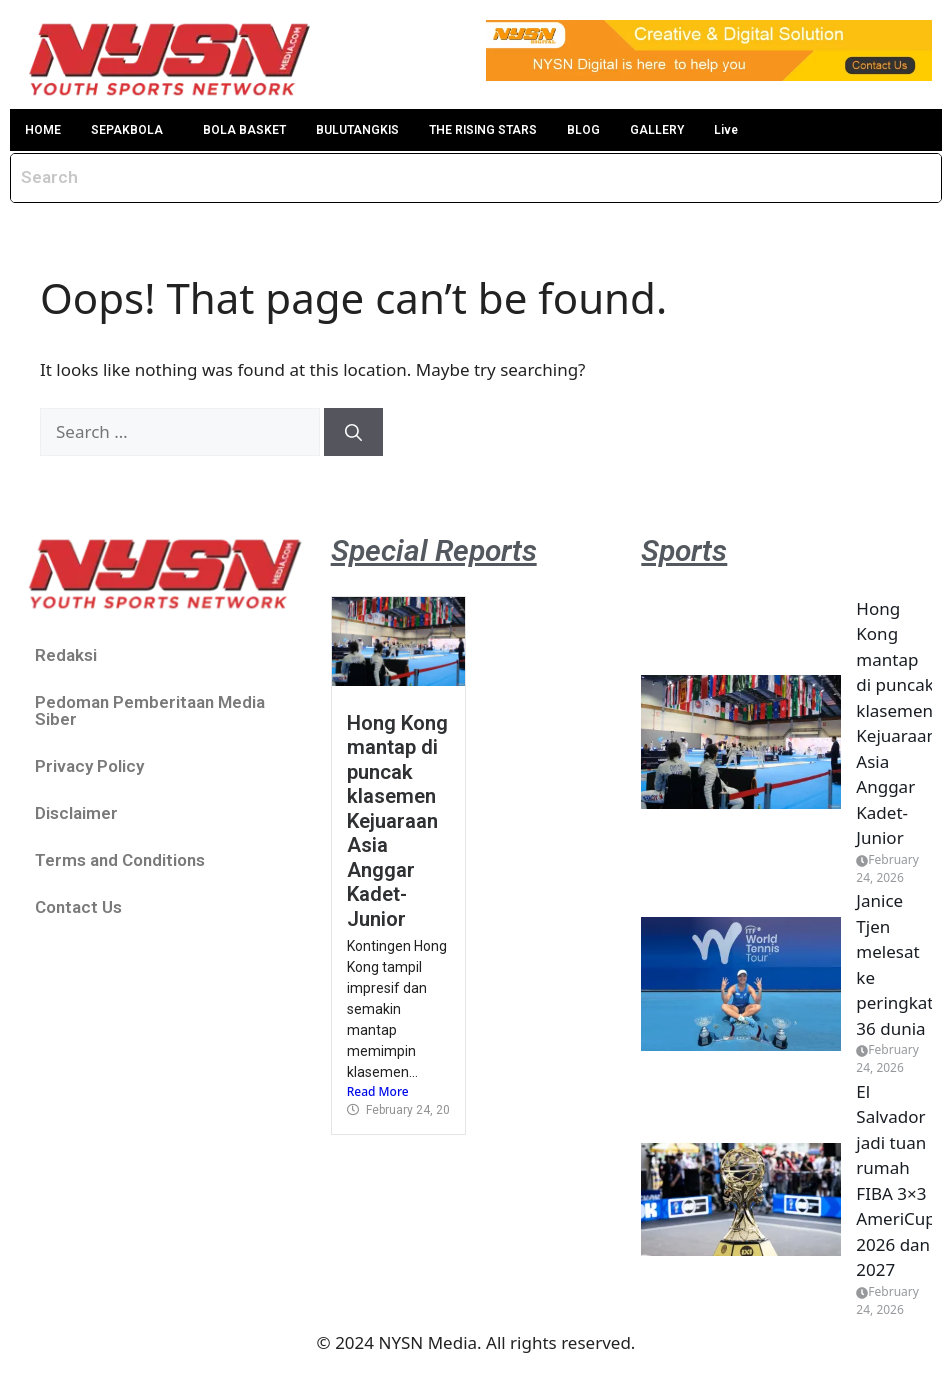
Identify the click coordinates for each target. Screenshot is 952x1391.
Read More (378, 1091)
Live (726, 130)
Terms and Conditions (120, 860)
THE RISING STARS (483, 130)
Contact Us (78, 907)
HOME (43, 130)
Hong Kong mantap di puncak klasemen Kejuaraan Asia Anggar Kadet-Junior (397, 821)
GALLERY (657, 130)
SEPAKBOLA (127, 130)
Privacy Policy (89, 766)
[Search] (353, 432)
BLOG (583, 130)
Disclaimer (76, 813)
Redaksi (66, 655)
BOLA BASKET (244, 130)
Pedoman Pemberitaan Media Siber (150, 710)
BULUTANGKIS (357, 130)
